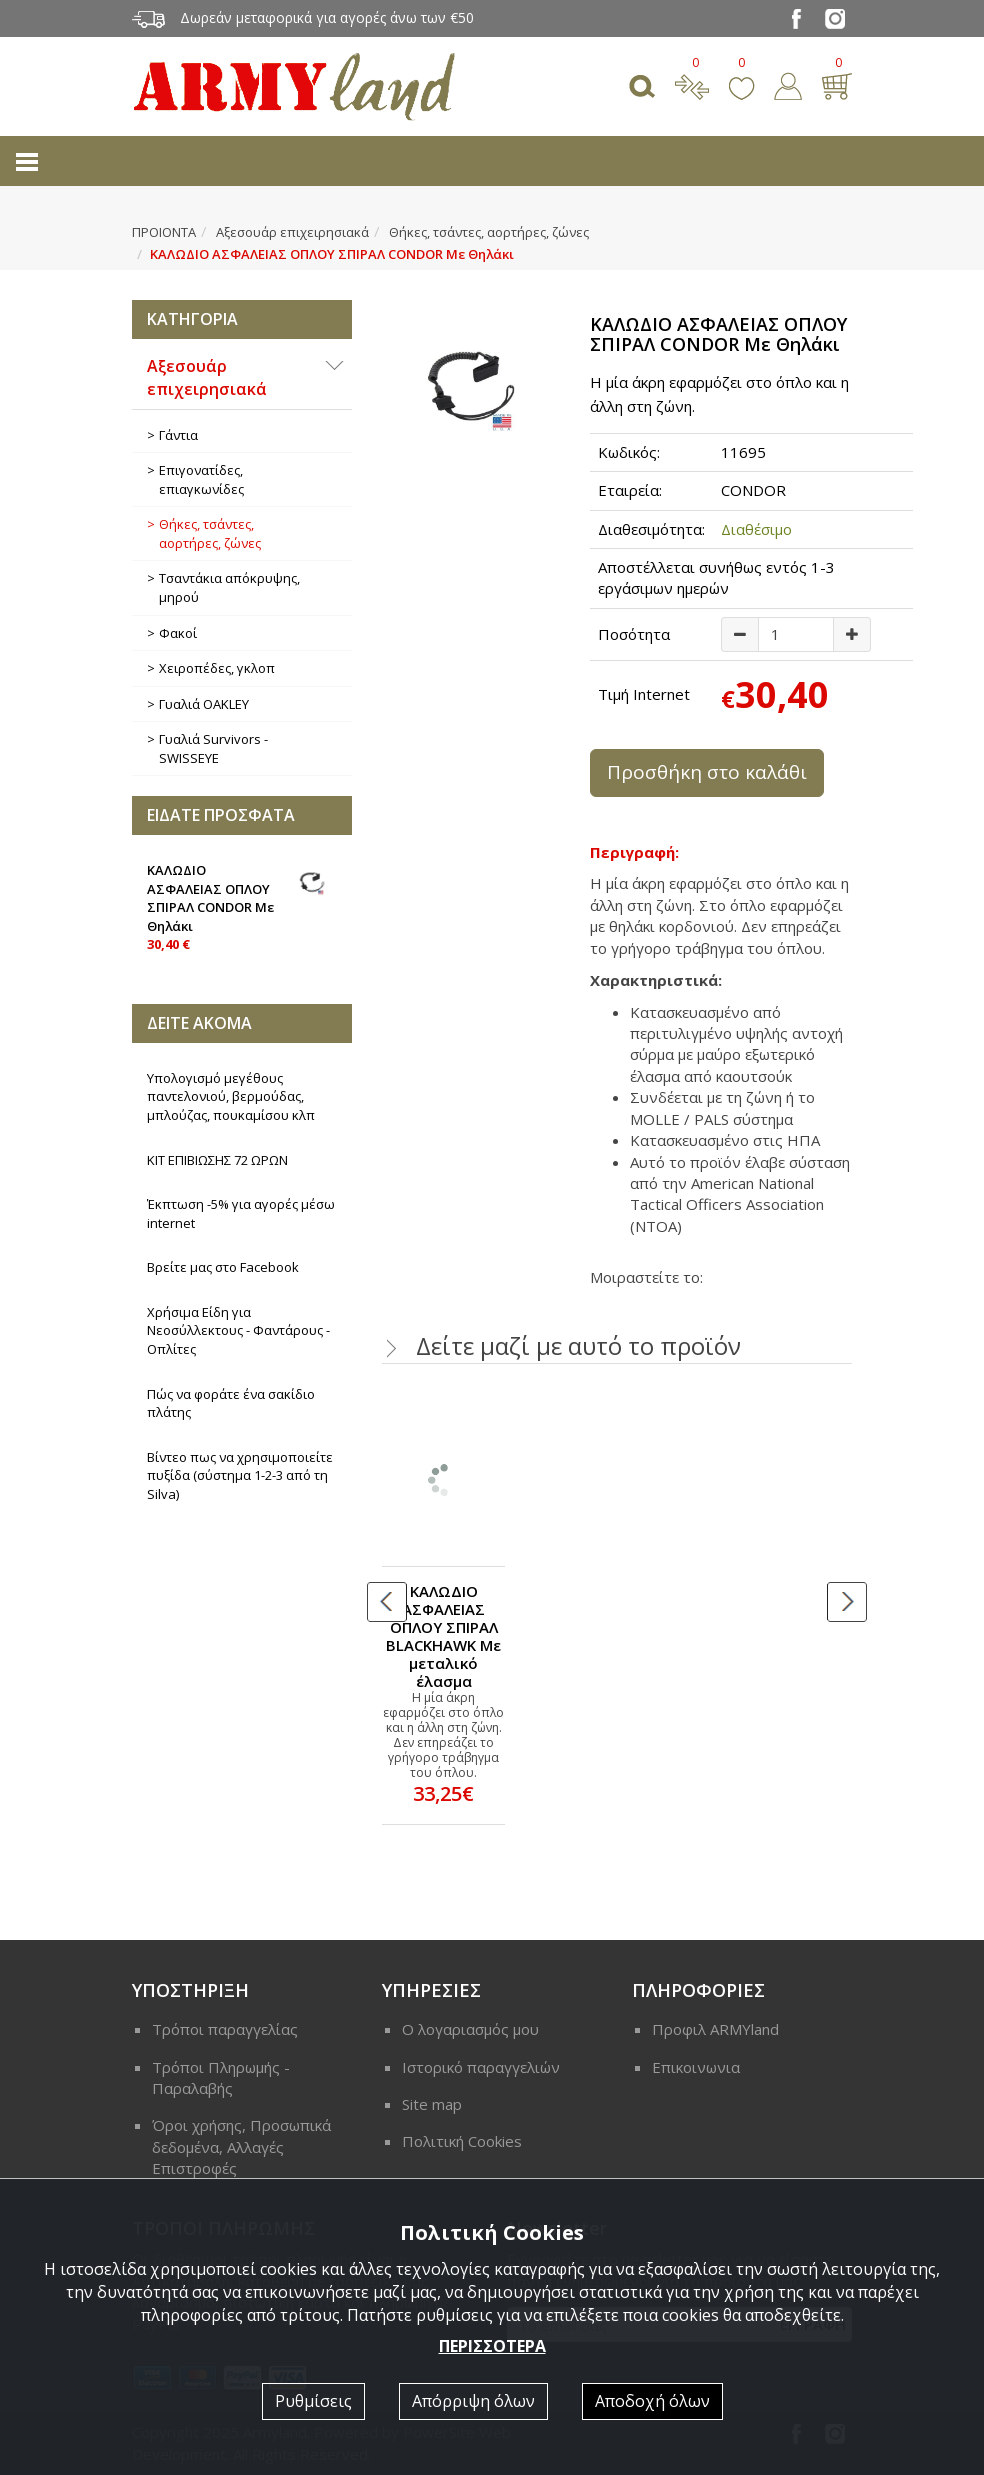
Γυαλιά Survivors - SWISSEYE (213, 748)
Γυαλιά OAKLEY (204, 704)
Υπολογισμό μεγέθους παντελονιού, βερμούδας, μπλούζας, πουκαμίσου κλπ (231, 1096)
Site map (432, 2104)
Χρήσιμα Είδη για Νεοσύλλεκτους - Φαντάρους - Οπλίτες (238, 1330)
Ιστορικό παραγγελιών (481, 2067)
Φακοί (178, 633)
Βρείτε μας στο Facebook (223, 1267)
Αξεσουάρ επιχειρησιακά (292, 232)
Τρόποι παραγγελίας (225, 2029)
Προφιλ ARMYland (715, 2029)
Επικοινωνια (696, 2067)
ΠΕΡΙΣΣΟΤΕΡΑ (492, 2346)
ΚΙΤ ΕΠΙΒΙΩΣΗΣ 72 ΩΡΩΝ (217, 1160)
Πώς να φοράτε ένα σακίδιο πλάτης (231, 1403)
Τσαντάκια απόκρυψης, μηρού (229, 587)
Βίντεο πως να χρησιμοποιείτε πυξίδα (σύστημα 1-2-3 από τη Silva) (240, 1475)
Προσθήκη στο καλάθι (707, 772)
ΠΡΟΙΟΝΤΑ (164, 232)
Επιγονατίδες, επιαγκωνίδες (201, 479)
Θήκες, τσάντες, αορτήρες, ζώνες (489, 232)
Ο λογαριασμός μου (470, 2029)
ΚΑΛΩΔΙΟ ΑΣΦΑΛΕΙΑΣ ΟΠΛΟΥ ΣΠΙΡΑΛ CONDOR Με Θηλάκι (242, 905)
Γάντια (178, 435)
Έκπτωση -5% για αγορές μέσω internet (241, 1213)
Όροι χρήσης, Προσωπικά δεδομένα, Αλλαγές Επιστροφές (241, 2146)
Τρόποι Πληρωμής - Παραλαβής (221, 2077)
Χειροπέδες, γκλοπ (217, 668)
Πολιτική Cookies (462, 2141)
